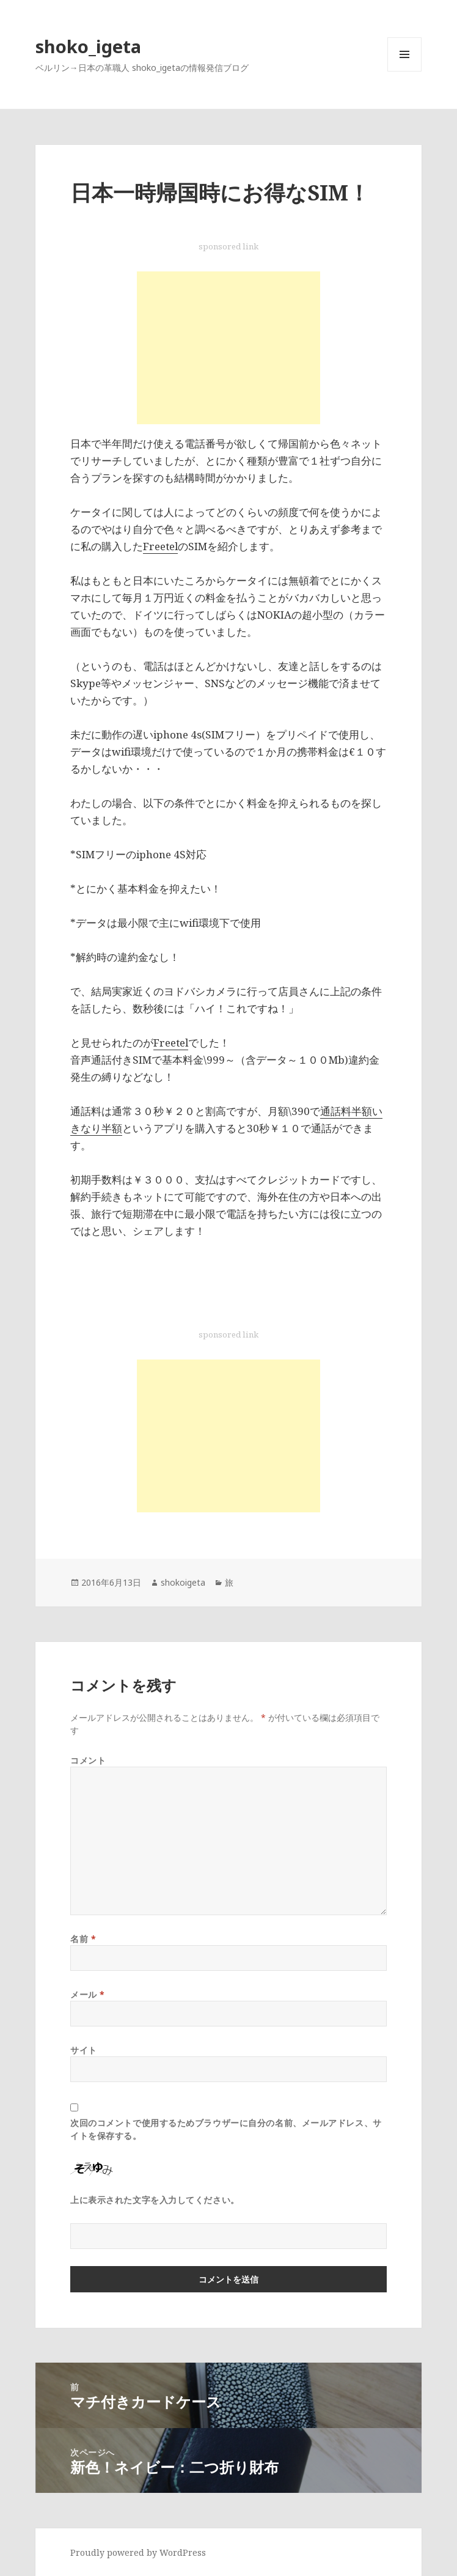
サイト (83, 2050)
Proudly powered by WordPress (138, 2552)
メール (87, 1994)
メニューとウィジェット (404, 71)
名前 (83, 1939)
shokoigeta (183, 1582)
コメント (88, 1760)
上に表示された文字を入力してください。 (154, 2200)
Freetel (160, 546)
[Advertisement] (228, 347)
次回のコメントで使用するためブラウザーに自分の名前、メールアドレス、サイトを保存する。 (226, 2129)
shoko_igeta (88, 46)
